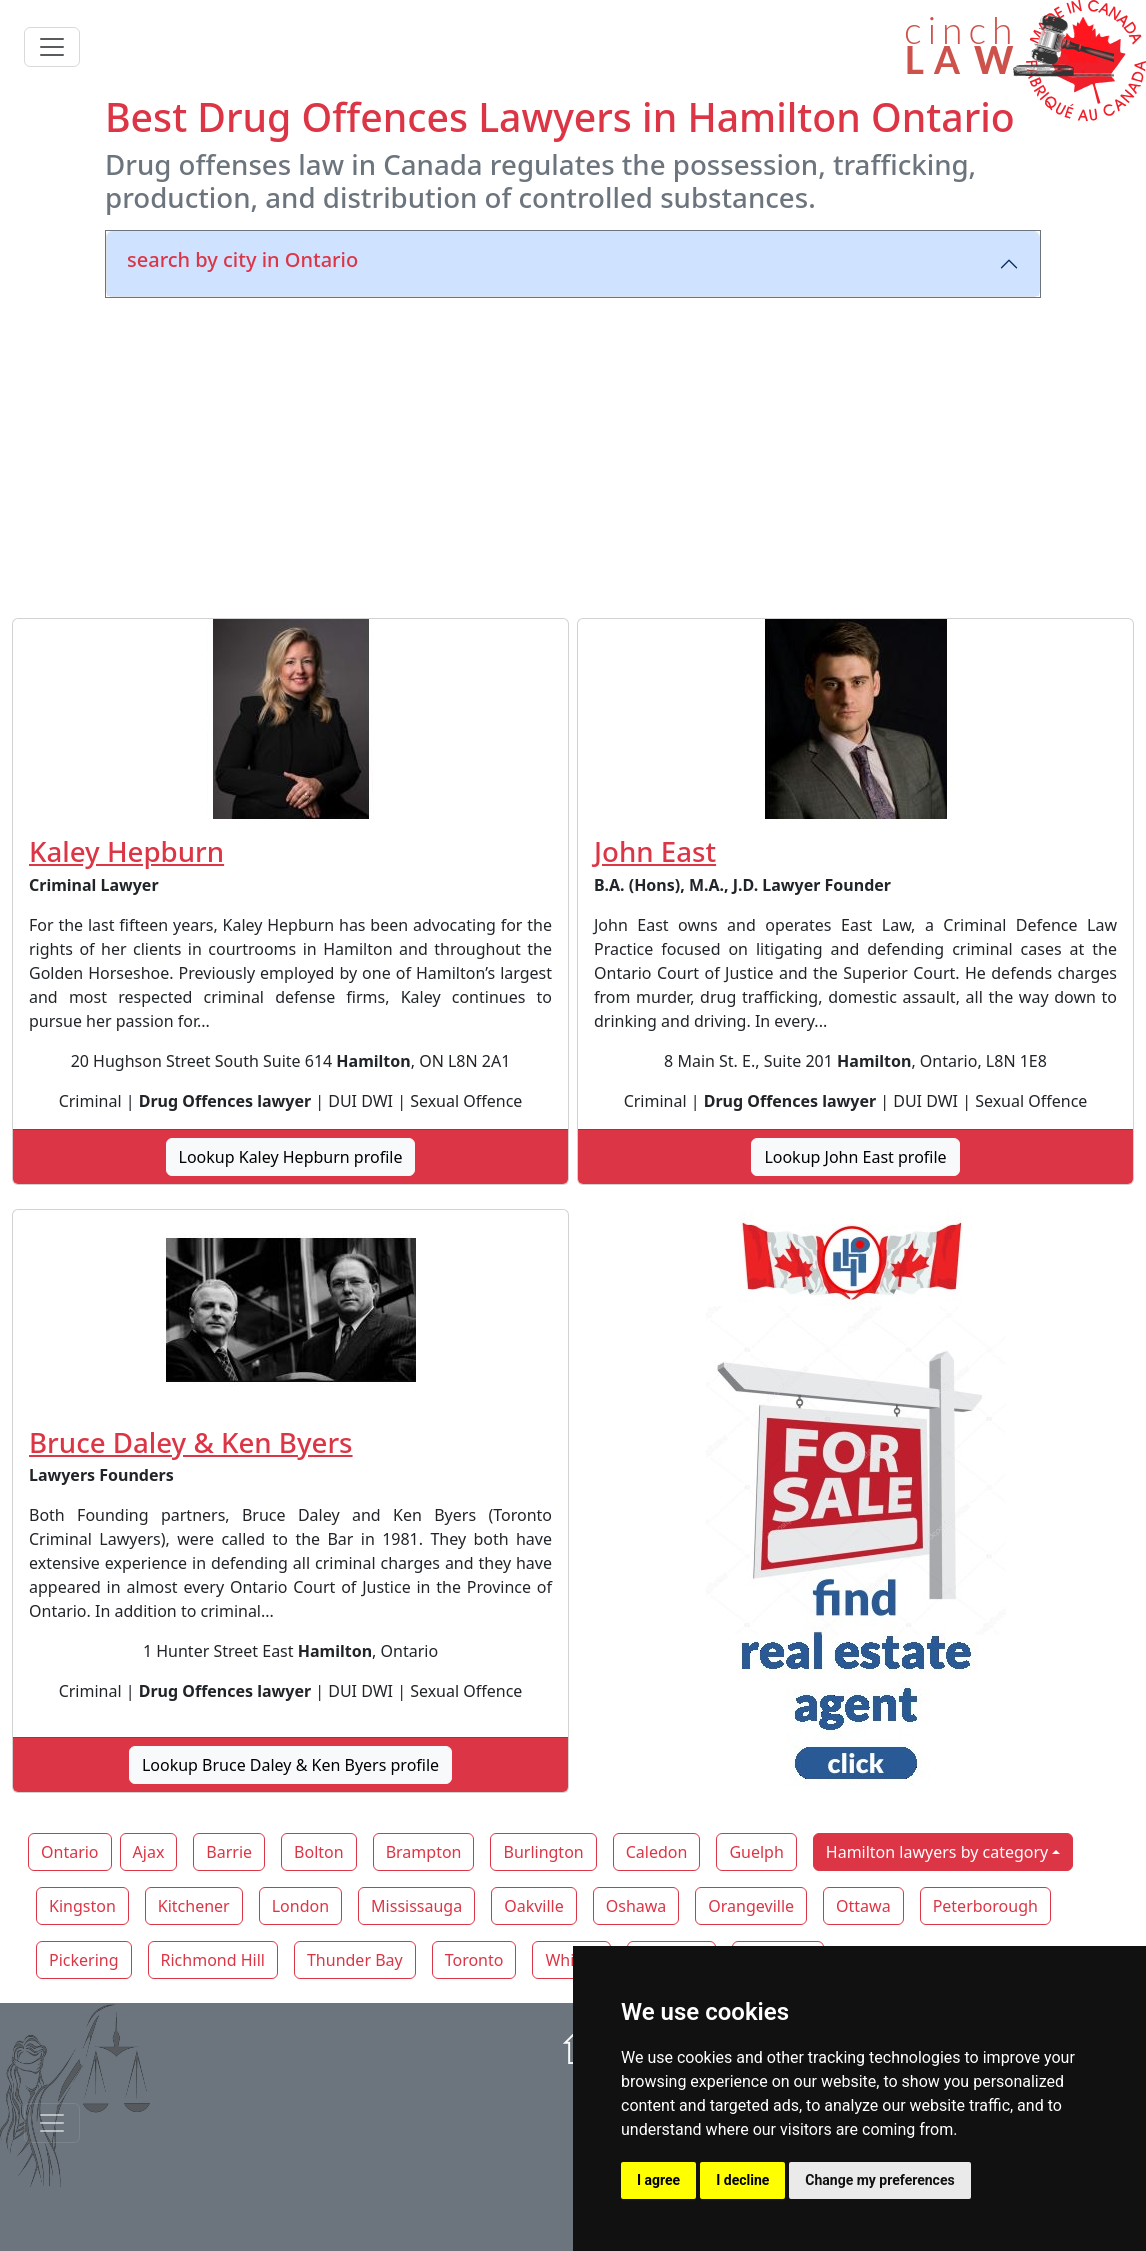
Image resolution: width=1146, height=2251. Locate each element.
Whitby (571, 1960)
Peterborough (985, 1906)
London (300, 1906)
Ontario (70, 1852)
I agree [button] (658, 2180)
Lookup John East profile (855, 1157)
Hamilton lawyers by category (937, 1852)
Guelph (756, 1852)
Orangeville (751, 1906)
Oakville (534, 1906)
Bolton (319, 1852)
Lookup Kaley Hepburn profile (291, 1157)
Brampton (424, 1852)
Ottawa (863, 1906)
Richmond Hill (213, 1960)
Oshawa (636, 1906)
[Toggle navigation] (52, 47)
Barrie (229, 1852)
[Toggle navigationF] (52, 2123)
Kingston (82, 1906)
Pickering (84, 1960)
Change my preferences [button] (879, 2180)
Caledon (657, 1852)
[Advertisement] (573, 454)
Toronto (474, 1960)
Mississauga (416, 1906)
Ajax (149, 1852)
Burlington (543, 1852)
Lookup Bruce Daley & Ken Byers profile (290, 1765)
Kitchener (194, 1906)
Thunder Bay (355, 1960)
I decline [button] (742, 2180)
